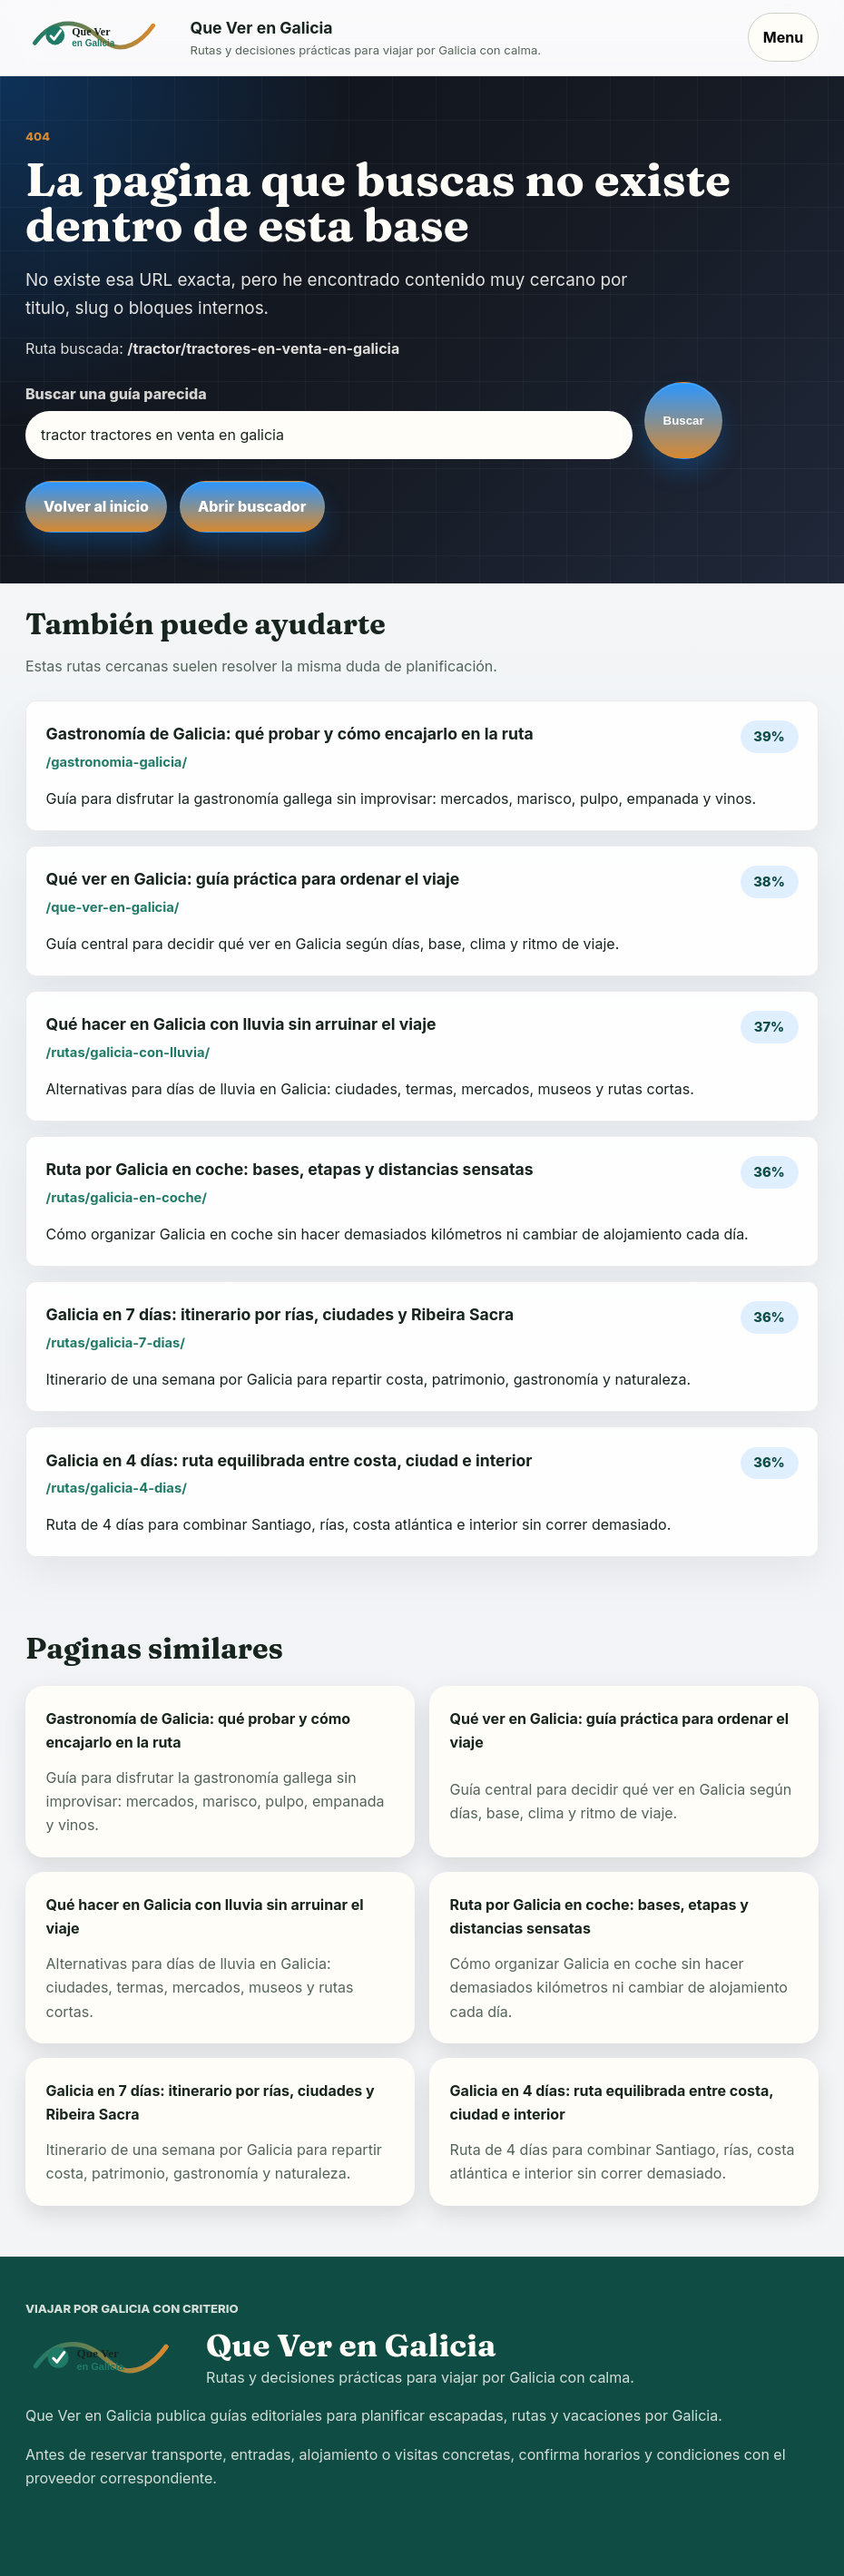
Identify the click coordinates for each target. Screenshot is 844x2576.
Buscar (683, 420)
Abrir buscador (252, 506)
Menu (783, 37)
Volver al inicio (96, 506)
